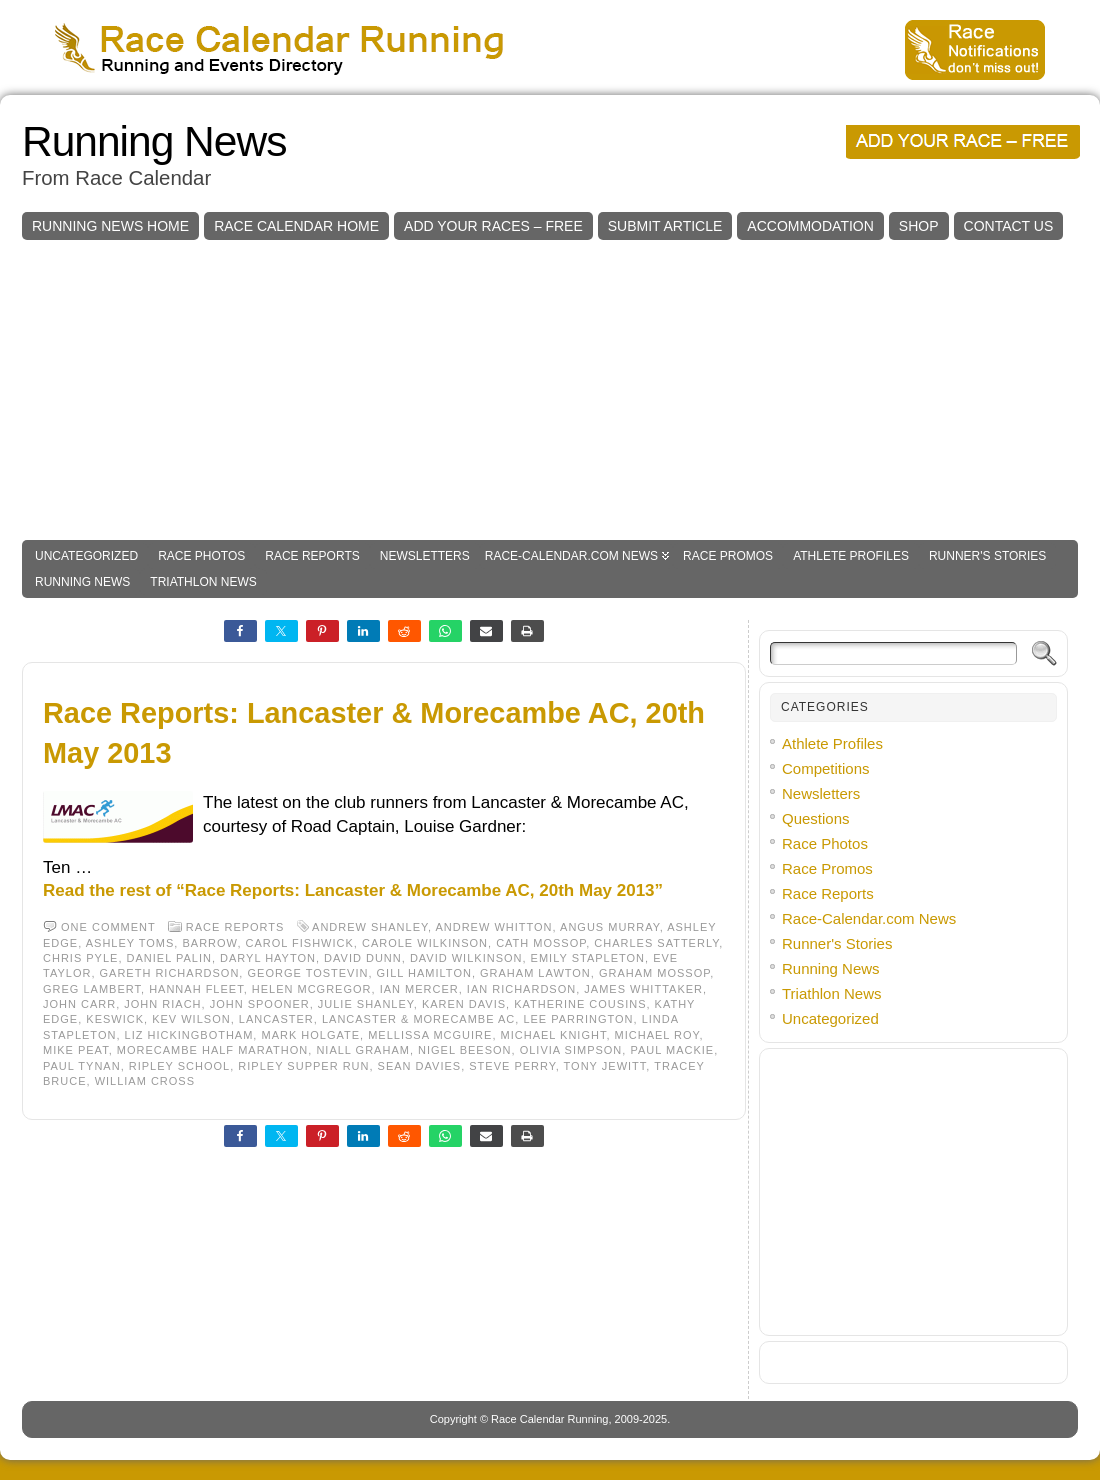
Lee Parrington (578, 1019)
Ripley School (179, 1066)
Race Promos (728, 556)
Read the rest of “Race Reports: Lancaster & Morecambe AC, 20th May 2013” (353, 890)
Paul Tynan (82, 1066)
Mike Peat (76, 1050)
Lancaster (276, 1019)
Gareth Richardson (170, 973)
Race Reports (312, 556)
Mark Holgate (310, 1035)
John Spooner (260, 1004)
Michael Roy (657, 1035)
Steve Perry (512, 1066)
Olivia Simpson (571, 1050)
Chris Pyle (80, 958)
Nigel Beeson (465, 1050)
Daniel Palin (169, 958)
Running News (154, 141)
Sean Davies (420, 1066)
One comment (108, 927)
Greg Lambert (92, 989)
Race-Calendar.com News (571, 556)
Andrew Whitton (493, 927)
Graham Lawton (535, 973)
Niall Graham (363, 1050)
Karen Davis (464, 1004)
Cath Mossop (541, 943)
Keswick (115, 1019)
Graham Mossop (654, 973)
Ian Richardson (521, 989)
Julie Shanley (366, 1004)
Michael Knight (554, 1035)
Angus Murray (610, 927)
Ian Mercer (419, 989)
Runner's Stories (987, 556)
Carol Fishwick (300, 943)
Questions (816, 818)
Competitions (826, 768)
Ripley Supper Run (303, 1066)
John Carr (79, 1004)
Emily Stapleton (588, 958)
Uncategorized (86, 556)
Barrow (209, 943)
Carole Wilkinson (425, 943)
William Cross (145, 1081)
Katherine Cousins (580, 1004)
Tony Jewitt (605, 1066)
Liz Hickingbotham (189, 1035)
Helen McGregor (312, 989)
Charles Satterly (656, 943)
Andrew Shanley (370, 927)
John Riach (162, 1004)
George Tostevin (307, 973)
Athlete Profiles (851, 556)
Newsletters (425, 556)
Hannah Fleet (196, 989)
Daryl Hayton (268, 958)
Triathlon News (203, 582)
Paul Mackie (672, 1050)
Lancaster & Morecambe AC (418, 1019)
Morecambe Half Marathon (212, 1050)
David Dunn (363, 958)
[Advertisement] (550, 390)
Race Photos (201, 556)
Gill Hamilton (424, 973)
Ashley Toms (130, 943)
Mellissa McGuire (430, 1035)
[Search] (893, 653)
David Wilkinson (466, 958)
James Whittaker (643, 989)
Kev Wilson (191, 1019)
